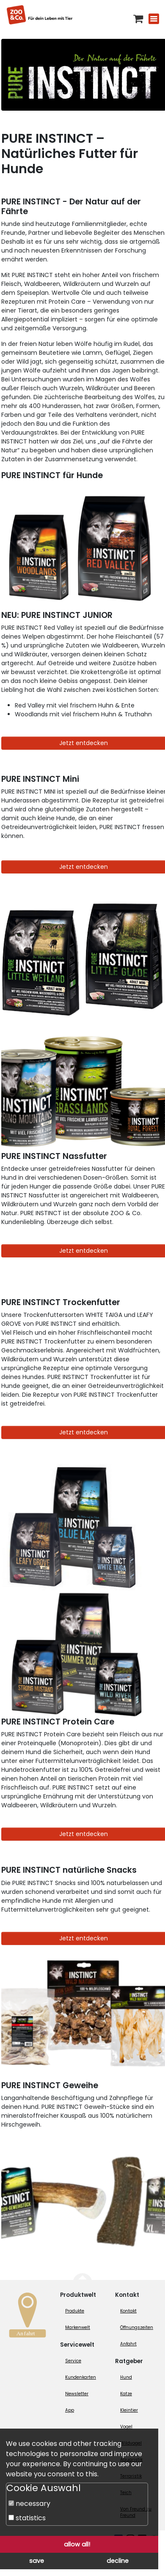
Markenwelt (77, 2327)
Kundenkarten (80, 2377)
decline (118, 2561)
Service (73, 2361)
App (69, 2410)
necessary (29, 2503)
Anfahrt (128, 2344)
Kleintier (129, 2410)
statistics (27, 2518)
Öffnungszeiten (136, 2327)
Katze (126, 2394)
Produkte (74, 2311)
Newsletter (76, 2394)
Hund (126, 2377)
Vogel (126, 2427)
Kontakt (128, 2311)
